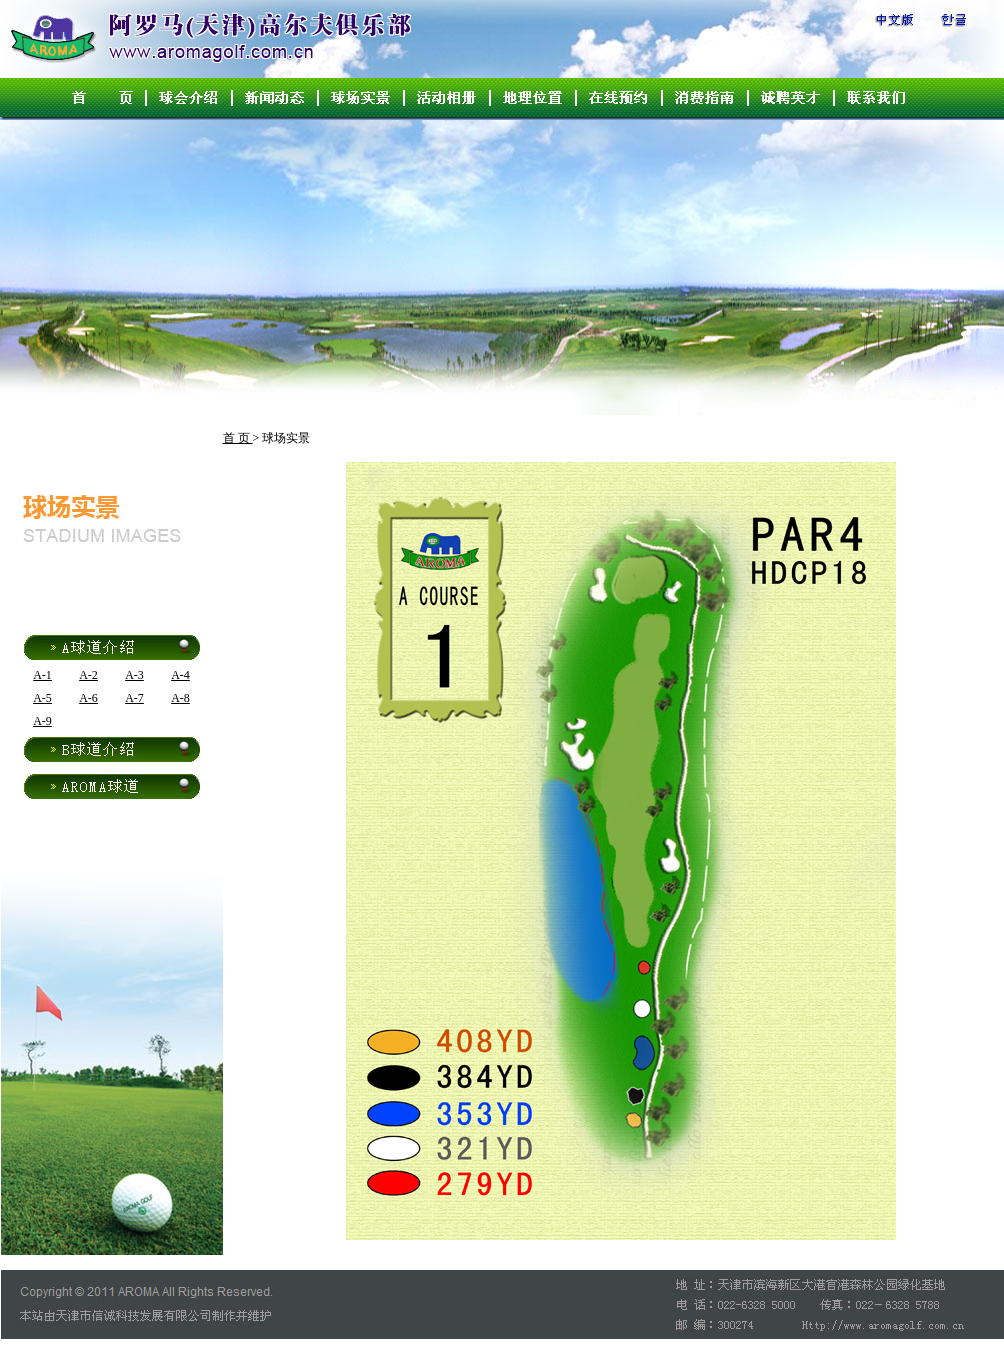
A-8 (180, 698)
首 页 (238, 438)
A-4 (180, 675)
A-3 (134, 675)
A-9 (42, 721)
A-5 (42, 698)
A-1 (42, 675)
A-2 (88, 675)
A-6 (88, 698)
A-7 (134, 698)
